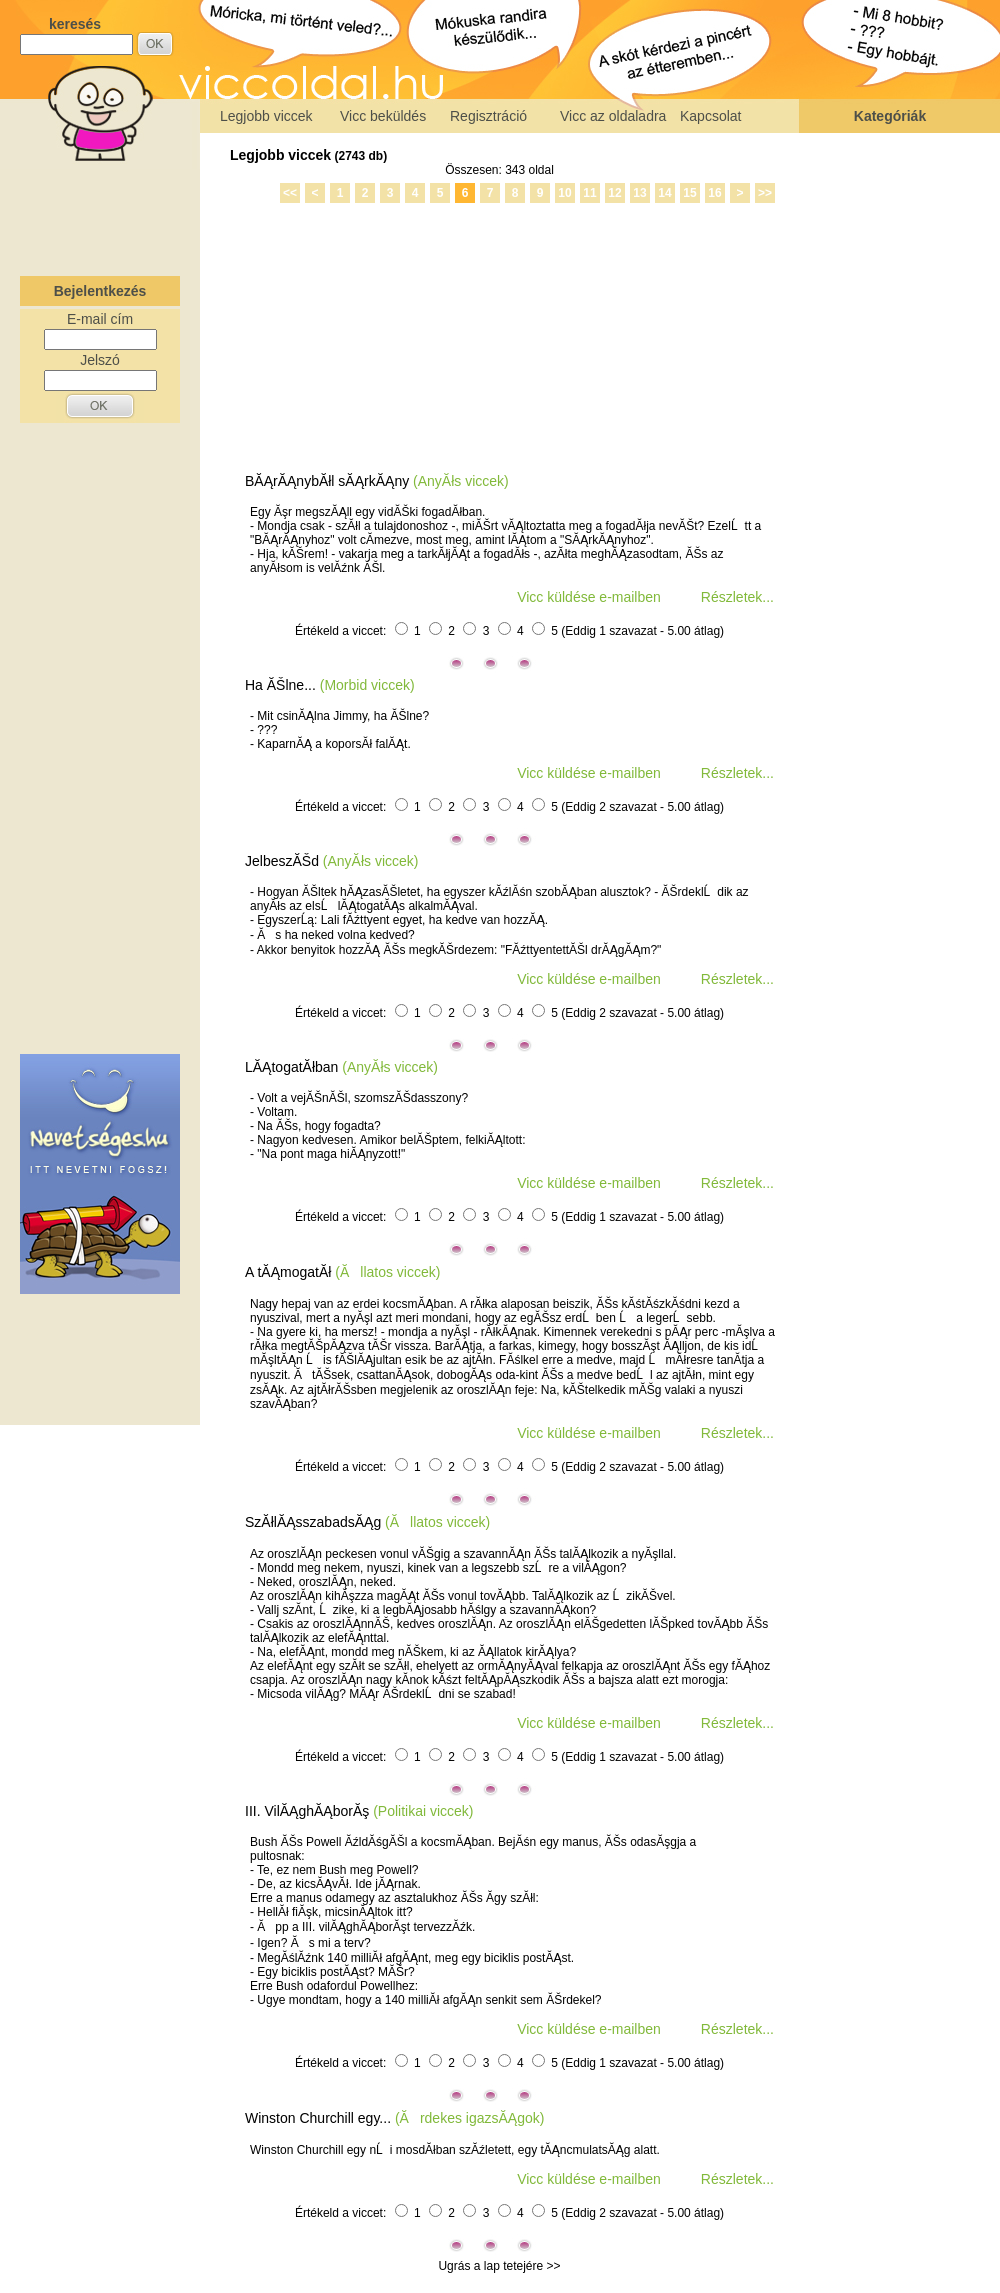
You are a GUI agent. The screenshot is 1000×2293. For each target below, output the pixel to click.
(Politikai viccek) (423, 1811)
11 (589, 193)
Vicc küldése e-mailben (589, 597)
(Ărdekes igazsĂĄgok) (470, 2118)
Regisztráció (488, 116)
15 (689, 193)
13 (639, 193)
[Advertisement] (100, 214)
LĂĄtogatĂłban (291, 1067)
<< (290, 193)
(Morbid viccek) (367, 685)
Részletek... (737, 597)
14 (664, 193)
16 (714, 193)
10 (564, 193)
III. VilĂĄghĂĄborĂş (307, 1811)
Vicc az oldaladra (613, 116)
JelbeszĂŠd (282, 861)
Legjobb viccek (266, 116)
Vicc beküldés (383, 116)
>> (765, 193)
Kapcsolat (710, 116)
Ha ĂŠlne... (280, 685)
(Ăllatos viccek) (387, 1272)
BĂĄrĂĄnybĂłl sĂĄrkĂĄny (327, 481)
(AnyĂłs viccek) (461, 481)
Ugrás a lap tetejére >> (499, 2266)
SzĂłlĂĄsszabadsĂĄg (313, 1522)
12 (614, 193)
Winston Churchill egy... (318, 2118)
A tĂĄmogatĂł (288, 1272)
